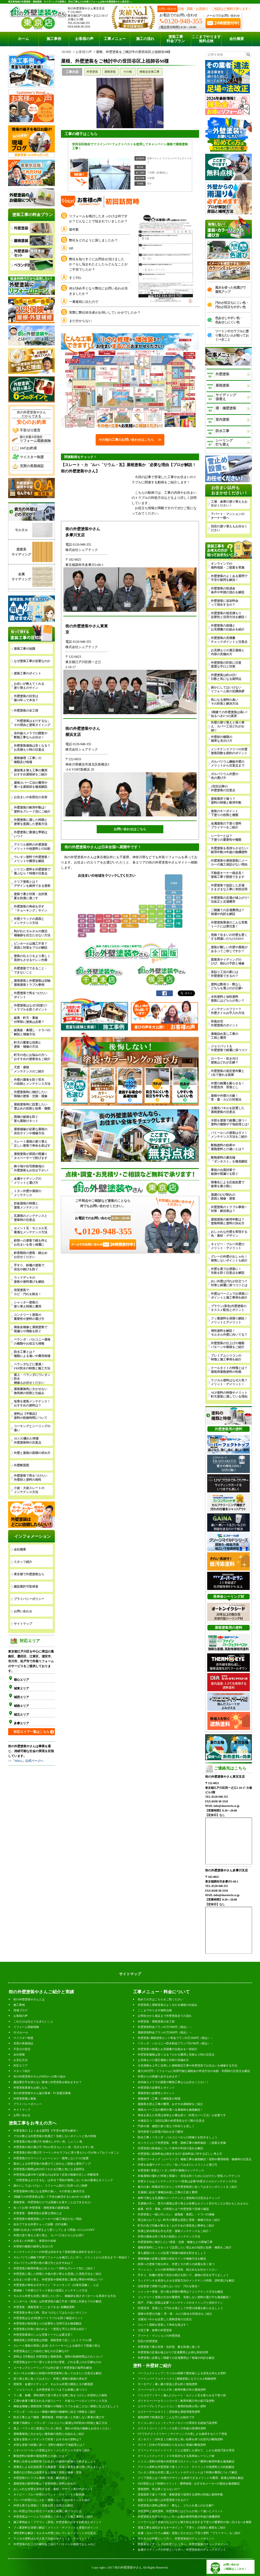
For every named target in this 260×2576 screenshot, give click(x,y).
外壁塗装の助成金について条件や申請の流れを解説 (170, 2148)
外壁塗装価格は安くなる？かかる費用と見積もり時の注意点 (176, 2054)
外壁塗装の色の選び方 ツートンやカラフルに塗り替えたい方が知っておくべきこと (66, 2152)
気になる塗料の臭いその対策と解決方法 (224, 701)
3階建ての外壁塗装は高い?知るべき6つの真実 (229, 714)
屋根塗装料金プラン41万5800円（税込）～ (165, 2032)
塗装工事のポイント (27, 673)
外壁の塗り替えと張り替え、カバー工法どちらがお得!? (48, 2235)
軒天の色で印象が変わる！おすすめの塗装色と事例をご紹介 (176, 2225)
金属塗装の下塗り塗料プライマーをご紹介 (226, 825)
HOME (66, 52)
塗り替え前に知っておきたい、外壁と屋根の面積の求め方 (50, 2378)
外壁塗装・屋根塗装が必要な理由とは (37, 2213)
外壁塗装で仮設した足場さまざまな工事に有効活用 (229, 887)
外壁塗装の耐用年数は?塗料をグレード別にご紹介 (32, 809)
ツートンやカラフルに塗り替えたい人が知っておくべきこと (232, 335)
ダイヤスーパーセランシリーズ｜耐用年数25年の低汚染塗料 (176, 2400)
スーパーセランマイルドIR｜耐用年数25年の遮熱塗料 (172, 2389)
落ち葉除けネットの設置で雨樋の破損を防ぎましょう (172, 2253)
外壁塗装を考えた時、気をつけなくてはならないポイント (50, 2312)
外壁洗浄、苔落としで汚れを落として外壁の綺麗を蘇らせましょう (180, 2308)
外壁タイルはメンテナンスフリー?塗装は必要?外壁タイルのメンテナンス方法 (187, 2181)
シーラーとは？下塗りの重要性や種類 (226, 838)
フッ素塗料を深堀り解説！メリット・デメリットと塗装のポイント (56, 2527)
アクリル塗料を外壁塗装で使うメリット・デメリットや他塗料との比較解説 (186, 2466)
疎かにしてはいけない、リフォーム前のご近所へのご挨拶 (50, 2185)
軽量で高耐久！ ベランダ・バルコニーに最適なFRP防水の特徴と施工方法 (60, 2422)
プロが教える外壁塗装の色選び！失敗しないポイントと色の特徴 (54, 2136)
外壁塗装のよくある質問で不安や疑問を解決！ (229, 578)
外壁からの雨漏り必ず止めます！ (159, 2076)
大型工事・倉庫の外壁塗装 (155, 2330)
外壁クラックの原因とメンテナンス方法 (29, 921)
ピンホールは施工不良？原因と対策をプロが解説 (30, 945)
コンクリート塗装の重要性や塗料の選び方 (29, 1316)
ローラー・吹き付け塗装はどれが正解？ (224, 1060)
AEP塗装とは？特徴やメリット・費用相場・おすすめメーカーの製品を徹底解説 (189, 2483)
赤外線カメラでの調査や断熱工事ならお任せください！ (173, 2082)
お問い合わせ (23, 1611)
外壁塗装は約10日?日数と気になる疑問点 (226, 677)
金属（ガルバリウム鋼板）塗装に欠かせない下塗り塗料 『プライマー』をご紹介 (189, 2533)
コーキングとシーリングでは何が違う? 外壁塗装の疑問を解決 (52, 2367)
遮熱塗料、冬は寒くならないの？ (159, 2489)
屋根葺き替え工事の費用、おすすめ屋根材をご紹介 (170, 2104)
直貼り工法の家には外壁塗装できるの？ (224, 974)
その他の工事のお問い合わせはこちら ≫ (130, 439)
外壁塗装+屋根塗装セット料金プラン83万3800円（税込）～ (175, 2038)
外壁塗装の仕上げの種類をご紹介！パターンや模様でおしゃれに (54, 2544)
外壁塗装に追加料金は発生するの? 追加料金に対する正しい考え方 (180, 2153)
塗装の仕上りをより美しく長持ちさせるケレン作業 (32, 958)
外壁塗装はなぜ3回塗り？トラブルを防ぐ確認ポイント (48, 2318)
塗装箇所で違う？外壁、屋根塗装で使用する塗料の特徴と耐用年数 (180, 2494)
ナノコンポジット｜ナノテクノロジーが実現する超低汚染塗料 (177, 2422)
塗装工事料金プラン (176, 39)
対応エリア (20, 2065)
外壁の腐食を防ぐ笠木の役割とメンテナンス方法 (32, 1081)
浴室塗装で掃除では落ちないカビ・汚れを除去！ (169, 2286)
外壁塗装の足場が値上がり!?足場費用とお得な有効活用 (173, 2352)
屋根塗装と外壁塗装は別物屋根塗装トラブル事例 (32, 982)
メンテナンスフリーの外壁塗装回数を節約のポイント (229, 751)
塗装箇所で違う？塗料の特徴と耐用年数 (226, 800)
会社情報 (19, 2054)
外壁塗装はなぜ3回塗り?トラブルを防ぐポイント (30, 1007)
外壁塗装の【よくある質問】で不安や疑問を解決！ (46, 2130)
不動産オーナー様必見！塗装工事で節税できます (227, 875)
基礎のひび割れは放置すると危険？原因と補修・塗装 (47, 2472)
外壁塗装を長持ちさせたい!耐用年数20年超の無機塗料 (229, 850)
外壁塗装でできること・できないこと (30, 970)
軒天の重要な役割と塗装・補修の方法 (27, 1044)
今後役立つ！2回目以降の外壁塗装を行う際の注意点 (171, 2120)
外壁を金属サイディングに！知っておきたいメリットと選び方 (177, 2164)
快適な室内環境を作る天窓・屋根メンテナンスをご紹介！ (175, 2231)
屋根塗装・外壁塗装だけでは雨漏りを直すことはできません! (52, 2202)
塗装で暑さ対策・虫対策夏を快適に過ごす (30, 896)
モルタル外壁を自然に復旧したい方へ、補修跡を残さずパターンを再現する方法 (64, 2296)
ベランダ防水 (31, 265)
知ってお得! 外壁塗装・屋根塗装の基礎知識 (41, 2207)
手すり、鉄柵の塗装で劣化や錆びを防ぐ (29, 1267)
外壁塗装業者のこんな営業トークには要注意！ (229, 924)
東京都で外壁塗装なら (29, 1574)
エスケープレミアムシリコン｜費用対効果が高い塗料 (172, 2406)
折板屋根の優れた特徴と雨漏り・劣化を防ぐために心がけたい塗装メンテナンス (189, 2175)
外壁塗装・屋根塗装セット (31, 253)
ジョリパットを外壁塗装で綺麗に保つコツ (229, 1048)
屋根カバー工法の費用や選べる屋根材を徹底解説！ (170, 2109)
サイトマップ (23, 1623)
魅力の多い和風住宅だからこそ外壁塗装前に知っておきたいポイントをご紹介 (187, 2186)
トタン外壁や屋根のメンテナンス (27, 1193)
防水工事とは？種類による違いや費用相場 (32, 1354)
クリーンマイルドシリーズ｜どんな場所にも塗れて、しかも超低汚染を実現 (186, 2450)
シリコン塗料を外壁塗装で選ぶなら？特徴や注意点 (32, 871)
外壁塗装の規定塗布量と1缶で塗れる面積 (227, 1073)
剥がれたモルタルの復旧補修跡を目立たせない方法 (32, 933)
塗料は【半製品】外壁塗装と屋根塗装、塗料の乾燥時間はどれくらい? (58, 2356)
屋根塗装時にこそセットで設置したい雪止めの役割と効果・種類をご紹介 (185, 2247)
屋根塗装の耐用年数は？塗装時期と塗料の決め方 (227, 1221)
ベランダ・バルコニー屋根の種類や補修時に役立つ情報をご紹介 (54, 2411)
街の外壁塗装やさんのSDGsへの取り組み (39, 2076)
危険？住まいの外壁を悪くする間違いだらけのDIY (229, 937)
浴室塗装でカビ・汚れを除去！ (27, 1292)
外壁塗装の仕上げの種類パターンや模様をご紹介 (227, 1345)
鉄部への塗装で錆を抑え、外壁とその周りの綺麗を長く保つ (176, 2264)
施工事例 (54, 39)
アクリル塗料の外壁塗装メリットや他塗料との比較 (32, 846)
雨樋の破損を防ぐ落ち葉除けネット (26, 1118)
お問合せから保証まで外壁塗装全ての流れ (165, 2015)
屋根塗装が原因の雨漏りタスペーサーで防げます (30, 1156)
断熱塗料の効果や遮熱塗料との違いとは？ (227, 1147)
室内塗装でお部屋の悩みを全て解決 (160, 2131)
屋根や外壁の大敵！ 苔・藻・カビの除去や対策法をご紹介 (175, 2313)
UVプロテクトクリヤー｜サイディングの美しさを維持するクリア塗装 (182, 2433)
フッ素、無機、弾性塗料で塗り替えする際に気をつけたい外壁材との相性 (60, 2395)
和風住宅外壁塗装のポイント (224, 1023)
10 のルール (20, 2032)
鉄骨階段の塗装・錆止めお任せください (30, 1255)
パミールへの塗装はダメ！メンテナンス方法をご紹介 (229, 1135)
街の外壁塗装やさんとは (29, 1999)
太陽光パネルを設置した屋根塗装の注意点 (227, 1110)
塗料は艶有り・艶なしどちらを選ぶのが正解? (227, 986)
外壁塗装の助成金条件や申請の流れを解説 (227, 590)
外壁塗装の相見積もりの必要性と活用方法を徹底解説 (47, 2323)
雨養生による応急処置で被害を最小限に (227, 1184)
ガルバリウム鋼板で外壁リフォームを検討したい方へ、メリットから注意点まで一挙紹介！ (71, 2257)
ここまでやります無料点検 (206, 39)
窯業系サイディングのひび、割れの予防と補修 (227, 961)
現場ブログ (20, 2010)
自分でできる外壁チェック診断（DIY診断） (41, 2224)
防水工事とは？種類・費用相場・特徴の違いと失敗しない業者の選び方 (58, 2417)
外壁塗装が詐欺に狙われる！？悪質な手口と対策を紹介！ (50, 2329)
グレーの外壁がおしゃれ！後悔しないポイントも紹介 (229, 1258)
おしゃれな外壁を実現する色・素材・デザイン (229, 1233)
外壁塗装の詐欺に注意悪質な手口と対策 (226, 664)
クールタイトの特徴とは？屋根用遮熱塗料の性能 (229, 1370)
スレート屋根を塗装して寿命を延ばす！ (163, 2324)
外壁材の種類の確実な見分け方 (221, 739)
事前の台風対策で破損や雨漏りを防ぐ (224, 1172)
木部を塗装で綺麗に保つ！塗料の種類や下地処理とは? (230, 1122)
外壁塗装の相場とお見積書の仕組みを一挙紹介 (167, 2049)
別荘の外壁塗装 (148, 2341)
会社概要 (236, 39)
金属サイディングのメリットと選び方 (27, 1180)
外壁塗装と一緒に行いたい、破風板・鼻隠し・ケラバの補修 (176, 2214)
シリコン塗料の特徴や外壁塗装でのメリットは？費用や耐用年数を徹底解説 (186, 2461)
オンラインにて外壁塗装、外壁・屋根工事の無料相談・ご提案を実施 (182, 2142)
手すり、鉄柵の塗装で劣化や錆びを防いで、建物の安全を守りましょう (183, 2275)
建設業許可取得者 (26, 1586)
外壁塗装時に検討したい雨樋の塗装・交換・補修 (30, 1094)
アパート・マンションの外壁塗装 (159, 2335)
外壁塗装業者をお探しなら (30, 2087)
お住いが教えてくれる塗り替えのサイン (29, 685)
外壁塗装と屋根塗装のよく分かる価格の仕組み (167, 2004)
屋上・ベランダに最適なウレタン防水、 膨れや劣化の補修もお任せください (62, 2428)
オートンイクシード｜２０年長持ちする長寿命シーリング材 (176, 2456)
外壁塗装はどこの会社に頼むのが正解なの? (41, 2351)
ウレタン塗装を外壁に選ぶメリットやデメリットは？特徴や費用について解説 (187, 2472)
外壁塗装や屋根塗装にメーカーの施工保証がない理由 (229, 862)
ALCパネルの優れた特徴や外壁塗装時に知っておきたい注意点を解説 (57, 2373)
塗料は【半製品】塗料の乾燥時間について (30, 1415)
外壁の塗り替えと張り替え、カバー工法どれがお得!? (227, 726)
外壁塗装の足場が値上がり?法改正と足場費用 (230, 899)
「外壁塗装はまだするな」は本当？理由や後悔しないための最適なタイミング (63, 2180)
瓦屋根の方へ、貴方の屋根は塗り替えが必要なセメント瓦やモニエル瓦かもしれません (193, 2203)
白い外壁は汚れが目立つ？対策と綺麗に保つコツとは (229, 1283)
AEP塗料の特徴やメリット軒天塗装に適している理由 (229, 1394)
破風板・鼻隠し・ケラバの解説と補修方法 (32, 1032)
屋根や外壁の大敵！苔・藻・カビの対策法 (226, 1097)
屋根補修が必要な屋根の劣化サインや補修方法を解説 (172, 2258)
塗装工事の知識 (24, 648)
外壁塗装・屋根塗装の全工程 (156, 2021)
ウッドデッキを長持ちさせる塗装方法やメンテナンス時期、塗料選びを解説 (186, 2280)
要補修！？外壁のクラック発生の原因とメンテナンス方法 (50, 2290)
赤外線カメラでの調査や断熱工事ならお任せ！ (30, 735)
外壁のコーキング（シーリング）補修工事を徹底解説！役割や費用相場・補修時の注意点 (194, 2159)
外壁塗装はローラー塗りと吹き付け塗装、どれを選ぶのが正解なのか (57, 2362)
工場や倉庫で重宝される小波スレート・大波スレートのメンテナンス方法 (60, 2400)
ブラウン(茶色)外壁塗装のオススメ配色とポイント (228, 1308)
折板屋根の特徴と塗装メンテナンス (26, 1205)
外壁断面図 (21, 1465)
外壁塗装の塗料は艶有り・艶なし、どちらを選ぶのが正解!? (176, 2505)
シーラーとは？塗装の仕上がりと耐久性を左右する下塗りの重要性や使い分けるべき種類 (194, 2522)
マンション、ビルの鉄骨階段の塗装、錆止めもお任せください (177, 2269)
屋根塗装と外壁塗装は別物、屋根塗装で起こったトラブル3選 (52, 2340)
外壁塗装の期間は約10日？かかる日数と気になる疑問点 (48, 2169)
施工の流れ (145, 39)
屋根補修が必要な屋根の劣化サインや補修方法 (30, 1131)
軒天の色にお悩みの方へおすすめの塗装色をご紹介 (32, 1057)
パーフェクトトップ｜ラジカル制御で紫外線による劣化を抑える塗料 (182, 2373)
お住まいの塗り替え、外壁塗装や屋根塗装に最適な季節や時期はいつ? (58, 2279)
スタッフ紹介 (23, 1561)
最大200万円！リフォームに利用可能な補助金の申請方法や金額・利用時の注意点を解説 (194, 2071)
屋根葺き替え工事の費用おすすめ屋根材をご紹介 (30, 772)
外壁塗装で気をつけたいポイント (30, 995)
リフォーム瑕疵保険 (26, 2027)
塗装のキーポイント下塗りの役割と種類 (224, 813)
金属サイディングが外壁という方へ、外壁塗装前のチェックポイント (182, 2549)
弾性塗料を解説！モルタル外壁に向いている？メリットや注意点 (54, 2533)
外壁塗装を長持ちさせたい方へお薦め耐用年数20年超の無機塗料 (179, 2516)
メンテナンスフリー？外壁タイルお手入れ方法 (227, 1011)
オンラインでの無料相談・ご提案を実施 (227, 565)
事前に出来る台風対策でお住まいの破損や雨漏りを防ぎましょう (54, 2461)
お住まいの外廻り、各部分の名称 (34, 2240)
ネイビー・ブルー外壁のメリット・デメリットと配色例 (48, 2494)
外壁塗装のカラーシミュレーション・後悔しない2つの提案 (51, 2158)
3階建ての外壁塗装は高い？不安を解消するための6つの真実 (51, 2196)
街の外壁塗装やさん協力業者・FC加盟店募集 (42, 2093)
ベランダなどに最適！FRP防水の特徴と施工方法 (32, 1366)
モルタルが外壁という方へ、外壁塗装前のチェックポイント (176, 2538)
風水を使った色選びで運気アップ (230, 290)
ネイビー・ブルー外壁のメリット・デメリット (227, 1246)
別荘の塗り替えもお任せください (229, 528)
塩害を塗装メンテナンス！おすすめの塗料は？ (32, 1403)
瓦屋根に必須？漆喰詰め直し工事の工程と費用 (167, 2192)
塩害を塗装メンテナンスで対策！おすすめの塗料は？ (47, 2439)
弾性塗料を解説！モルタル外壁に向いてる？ (229, 1332)
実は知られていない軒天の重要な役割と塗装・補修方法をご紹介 (179, 2219)
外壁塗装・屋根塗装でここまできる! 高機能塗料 (44, 2307)
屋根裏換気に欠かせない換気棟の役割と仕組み (30, 1391)
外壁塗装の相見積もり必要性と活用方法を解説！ (229, 615)
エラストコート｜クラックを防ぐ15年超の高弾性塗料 (172, 2428)
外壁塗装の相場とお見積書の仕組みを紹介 (227, 627)
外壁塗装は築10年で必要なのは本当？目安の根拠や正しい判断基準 (56, 2174)
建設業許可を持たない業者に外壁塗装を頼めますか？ (47, 2082)
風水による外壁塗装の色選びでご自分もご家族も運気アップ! (52, 2163)
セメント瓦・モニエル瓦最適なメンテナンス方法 (30, 1230)
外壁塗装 (31, 228)
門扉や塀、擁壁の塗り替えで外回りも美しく (166, 2126)
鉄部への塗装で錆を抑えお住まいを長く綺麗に (30, 1242)
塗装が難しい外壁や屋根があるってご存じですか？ (229, 949)
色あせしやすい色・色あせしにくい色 (229, 320)
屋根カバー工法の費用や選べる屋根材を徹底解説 (30, 784)
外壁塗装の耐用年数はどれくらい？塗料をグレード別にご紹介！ (54, 2268)
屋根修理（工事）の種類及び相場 (27, 760)
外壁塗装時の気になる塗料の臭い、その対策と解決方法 (48, 2191)
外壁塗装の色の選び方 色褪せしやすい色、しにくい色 (47, 2141)
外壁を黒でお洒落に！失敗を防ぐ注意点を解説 (227, 1271)
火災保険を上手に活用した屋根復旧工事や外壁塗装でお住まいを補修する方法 (187, 2065)
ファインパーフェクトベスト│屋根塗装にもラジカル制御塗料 (177, 2378)
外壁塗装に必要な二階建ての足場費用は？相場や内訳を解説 (176, 2357)
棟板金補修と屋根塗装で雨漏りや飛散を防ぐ (30, 1329)
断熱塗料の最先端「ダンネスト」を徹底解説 (229, 1159)
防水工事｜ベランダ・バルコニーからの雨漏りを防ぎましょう (177, 2137)
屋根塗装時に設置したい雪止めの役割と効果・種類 (32, 1106)
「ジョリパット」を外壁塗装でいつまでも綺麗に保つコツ (50, 2389)
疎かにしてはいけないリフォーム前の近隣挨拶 (227, 689)
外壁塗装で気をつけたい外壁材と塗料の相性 (30, 1477)
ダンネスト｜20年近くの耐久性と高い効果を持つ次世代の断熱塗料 (180, 2439)
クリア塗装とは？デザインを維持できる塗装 (32, 883)
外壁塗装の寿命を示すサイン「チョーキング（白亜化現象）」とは (56, 2285)
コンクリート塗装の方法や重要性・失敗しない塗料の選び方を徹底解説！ (185, 2297)
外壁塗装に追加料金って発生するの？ (224, 602)
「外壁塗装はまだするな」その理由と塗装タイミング (32, 723)
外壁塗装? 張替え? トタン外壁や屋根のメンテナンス (171, 2170)
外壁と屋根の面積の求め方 (32, 1453)
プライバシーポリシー (29, 1599)
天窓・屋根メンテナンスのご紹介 (29, 1069)
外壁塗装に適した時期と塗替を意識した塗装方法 (30, 822)
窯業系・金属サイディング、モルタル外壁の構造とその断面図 (53, 2384)
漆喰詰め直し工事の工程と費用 (224, 1036)
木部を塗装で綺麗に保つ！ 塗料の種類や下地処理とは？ (49, 2444)
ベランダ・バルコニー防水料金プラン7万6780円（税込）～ (175, 2043)
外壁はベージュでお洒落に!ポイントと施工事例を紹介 (229, 1295)
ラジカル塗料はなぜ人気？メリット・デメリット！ (229, 1382)
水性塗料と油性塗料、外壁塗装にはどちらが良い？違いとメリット (180, 2511)
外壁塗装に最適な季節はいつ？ (30, 834)
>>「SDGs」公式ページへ (25, 1760)
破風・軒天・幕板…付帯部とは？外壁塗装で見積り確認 (173, 2208)
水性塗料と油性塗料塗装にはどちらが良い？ (227, 998)
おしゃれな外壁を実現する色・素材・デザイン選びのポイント (53, 2489)
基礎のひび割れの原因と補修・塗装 (223, 1196)
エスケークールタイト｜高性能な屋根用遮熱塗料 (169, 2411)
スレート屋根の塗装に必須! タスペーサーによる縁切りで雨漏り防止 (56, 2345)
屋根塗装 (31, 240)
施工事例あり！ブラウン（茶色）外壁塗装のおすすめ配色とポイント (57, 2522)
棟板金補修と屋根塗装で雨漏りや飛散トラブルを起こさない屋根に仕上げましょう (66, 2406)
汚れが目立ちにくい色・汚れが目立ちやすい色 (232, 305)
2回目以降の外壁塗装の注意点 (223, 788)
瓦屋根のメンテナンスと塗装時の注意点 (30, 1217)
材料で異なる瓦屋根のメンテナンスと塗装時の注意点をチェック (179, 2198)
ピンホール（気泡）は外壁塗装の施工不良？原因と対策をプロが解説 (57, 2301)
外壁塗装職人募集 (24, 2098)
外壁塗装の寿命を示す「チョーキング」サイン (30, 908)
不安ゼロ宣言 (21, 2049)
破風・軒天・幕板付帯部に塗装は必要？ (29, 1020)
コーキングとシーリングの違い (32, 1428)
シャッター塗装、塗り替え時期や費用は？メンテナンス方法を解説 (180, 2291)
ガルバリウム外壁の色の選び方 (224, 776)
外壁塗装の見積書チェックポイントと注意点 (229, 640)
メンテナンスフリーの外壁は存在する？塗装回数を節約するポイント (57, 2251)
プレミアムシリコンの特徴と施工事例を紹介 (226, 1357)
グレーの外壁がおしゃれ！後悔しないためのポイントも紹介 (51, 2500)
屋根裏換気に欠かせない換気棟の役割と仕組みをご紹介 (48, 2433)
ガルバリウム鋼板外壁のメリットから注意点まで (227, 763)
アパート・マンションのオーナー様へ (227, 516)
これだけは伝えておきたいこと (33, 2021)
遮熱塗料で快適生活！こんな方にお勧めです (166, 2417)
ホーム (23, 39)
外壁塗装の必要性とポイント (156, 2087)
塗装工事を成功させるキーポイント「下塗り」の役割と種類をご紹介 (182, 2527)
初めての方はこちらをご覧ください (160, 1999)
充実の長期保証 (23, 2043)
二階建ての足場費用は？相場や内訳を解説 (227, 912)
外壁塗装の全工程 (26, 710)
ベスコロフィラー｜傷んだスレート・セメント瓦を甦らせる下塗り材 (182, 2395)
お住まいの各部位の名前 (30, 797)
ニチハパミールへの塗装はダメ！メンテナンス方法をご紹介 (51, 2450)
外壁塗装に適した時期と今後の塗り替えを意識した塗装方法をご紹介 (57, 2273)
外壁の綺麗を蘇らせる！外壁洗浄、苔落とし (227, 1085)
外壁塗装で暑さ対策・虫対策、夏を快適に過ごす (169, 2346)
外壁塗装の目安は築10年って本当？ (26, 698)
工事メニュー (115, 39)
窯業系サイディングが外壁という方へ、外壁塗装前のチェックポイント (183, 2544)
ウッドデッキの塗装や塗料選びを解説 (29, 1279)
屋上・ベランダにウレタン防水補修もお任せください (32, 1379)
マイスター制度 (23, 2038)
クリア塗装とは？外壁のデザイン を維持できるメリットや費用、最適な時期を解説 (191, 2477)
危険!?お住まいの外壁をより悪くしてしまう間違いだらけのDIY (54, 2229)
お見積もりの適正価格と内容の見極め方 (227, 652)
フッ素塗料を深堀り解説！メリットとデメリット (229, 1320)
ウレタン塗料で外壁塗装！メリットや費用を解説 (32, 859)
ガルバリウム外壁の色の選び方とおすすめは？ (43, 2262)
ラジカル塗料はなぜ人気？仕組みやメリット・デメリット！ (51, 2538)
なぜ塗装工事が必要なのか (32, 661)
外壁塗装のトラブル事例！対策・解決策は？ (229, 1209)
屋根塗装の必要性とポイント (156, 2093)
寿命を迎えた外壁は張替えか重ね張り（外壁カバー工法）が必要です (182, 2115)
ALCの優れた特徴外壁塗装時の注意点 (27, 1440)
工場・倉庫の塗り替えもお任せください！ (229, 503)
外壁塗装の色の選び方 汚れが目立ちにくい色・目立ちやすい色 (53, 2147)
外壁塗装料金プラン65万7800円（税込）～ (165, 2027)
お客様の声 (84, 39)
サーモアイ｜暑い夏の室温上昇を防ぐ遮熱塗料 (167, 2384)
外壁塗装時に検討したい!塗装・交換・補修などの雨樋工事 (175, 2242)
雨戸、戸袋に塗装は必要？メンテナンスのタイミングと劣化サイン (180, 2302)
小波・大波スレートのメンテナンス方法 (29, 1490)
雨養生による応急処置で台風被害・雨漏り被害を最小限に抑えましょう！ (60, 2466)
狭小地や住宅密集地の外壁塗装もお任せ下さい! (31, 1168)
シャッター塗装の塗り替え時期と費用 (27, 1304)
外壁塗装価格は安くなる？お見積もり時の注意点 (32, 747)
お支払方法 (20, 2060)
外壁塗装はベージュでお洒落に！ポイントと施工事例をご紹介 (53, 2516)
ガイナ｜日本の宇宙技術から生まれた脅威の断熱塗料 (172, 2444)
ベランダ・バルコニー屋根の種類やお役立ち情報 (32, 1341)
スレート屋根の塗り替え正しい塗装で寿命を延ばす (32, 1143)
